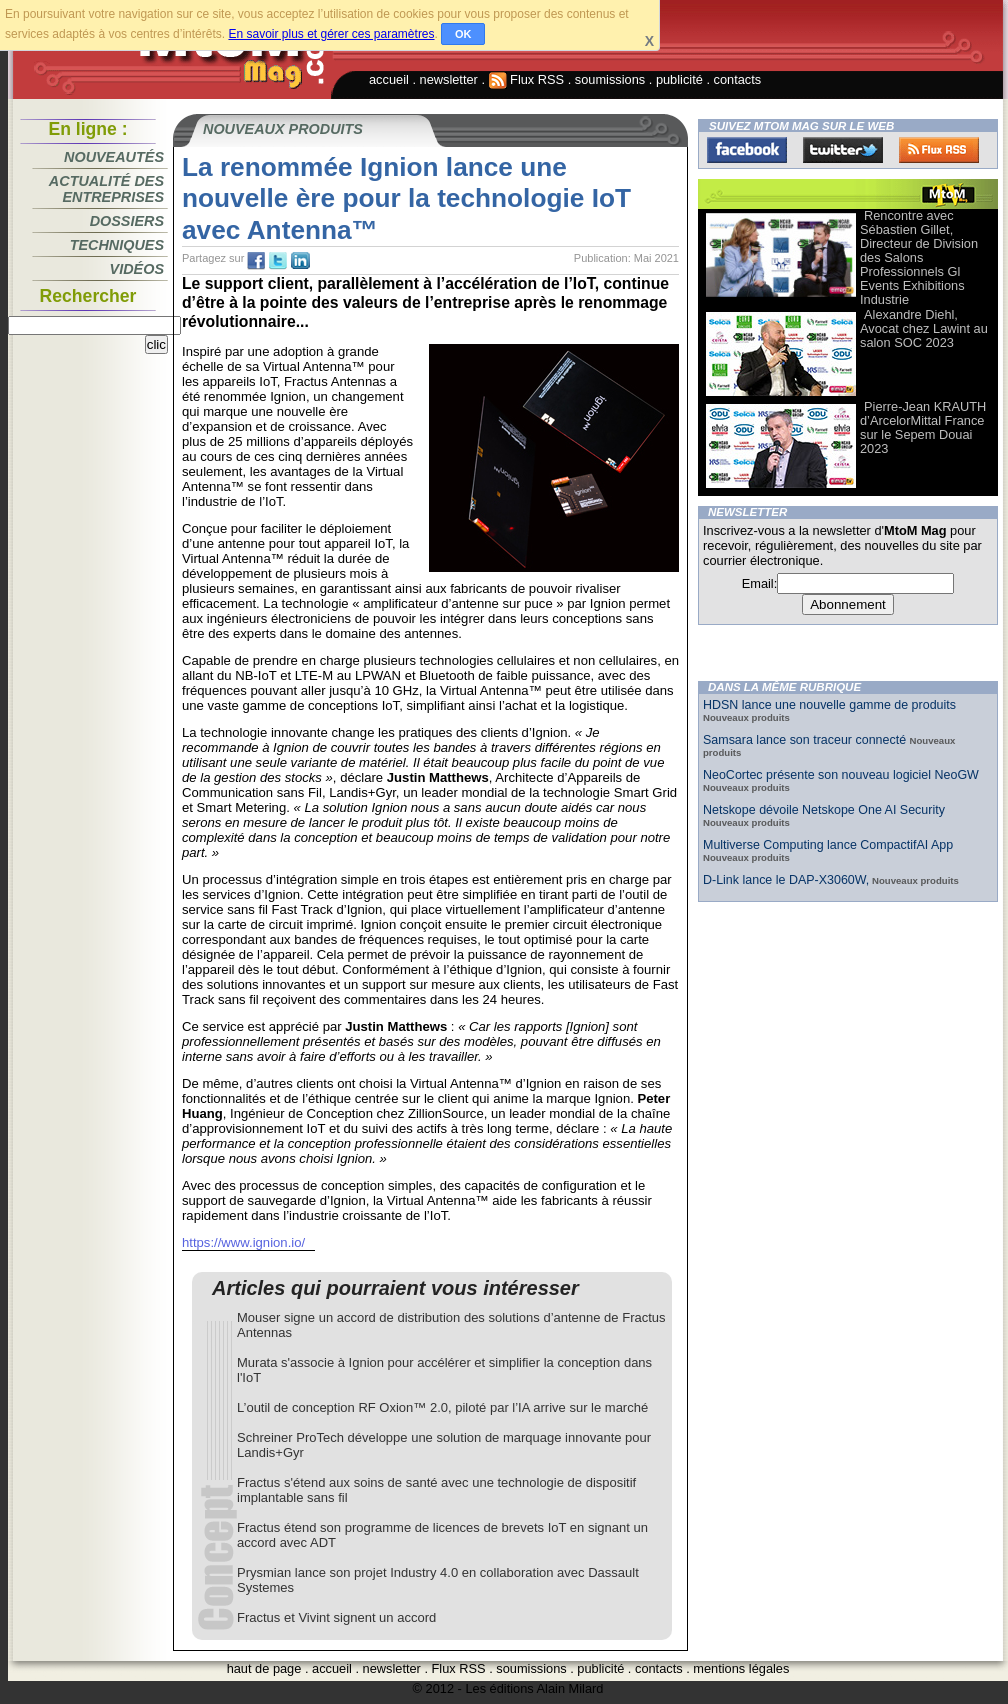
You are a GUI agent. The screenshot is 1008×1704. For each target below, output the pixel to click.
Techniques (117, 245)
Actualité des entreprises (106, 189)
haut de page (264, 1668)
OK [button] (463, 34)
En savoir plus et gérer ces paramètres (331, 34)
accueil (389, 79)
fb (256, 261)
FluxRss (939, 150)
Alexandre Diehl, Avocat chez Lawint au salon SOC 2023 (924, 328)
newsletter (449, 79)
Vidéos (137, 269)
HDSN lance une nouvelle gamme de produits (829, 705)
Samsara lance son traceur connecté (806, 740)
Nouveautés (114, 157)
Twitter (843, 150)
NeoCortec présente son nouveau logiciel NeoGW (841, 775)
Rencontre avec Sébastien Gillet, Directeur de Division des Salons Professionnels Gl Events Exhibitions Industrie (919, 257)
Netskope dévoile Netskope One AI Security (824, 810)
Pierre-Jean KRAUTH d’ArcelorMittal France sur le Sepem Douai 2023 (923, 427)
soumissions (610, 79)
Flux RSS (527, 79)
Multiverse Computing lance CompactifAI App (828, 845)
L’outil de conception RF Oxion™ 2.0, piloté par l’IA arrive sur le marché (442, 1407)
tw (278, 261)
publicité (679, 79)
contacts (738, 79)
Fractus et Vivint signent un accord (336, 1617)
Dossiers (127, 221)
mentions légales (741, 1668)
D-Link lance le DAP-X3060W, (786, 880)
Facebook (747, 150)
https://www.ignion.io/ (243, 1242)
